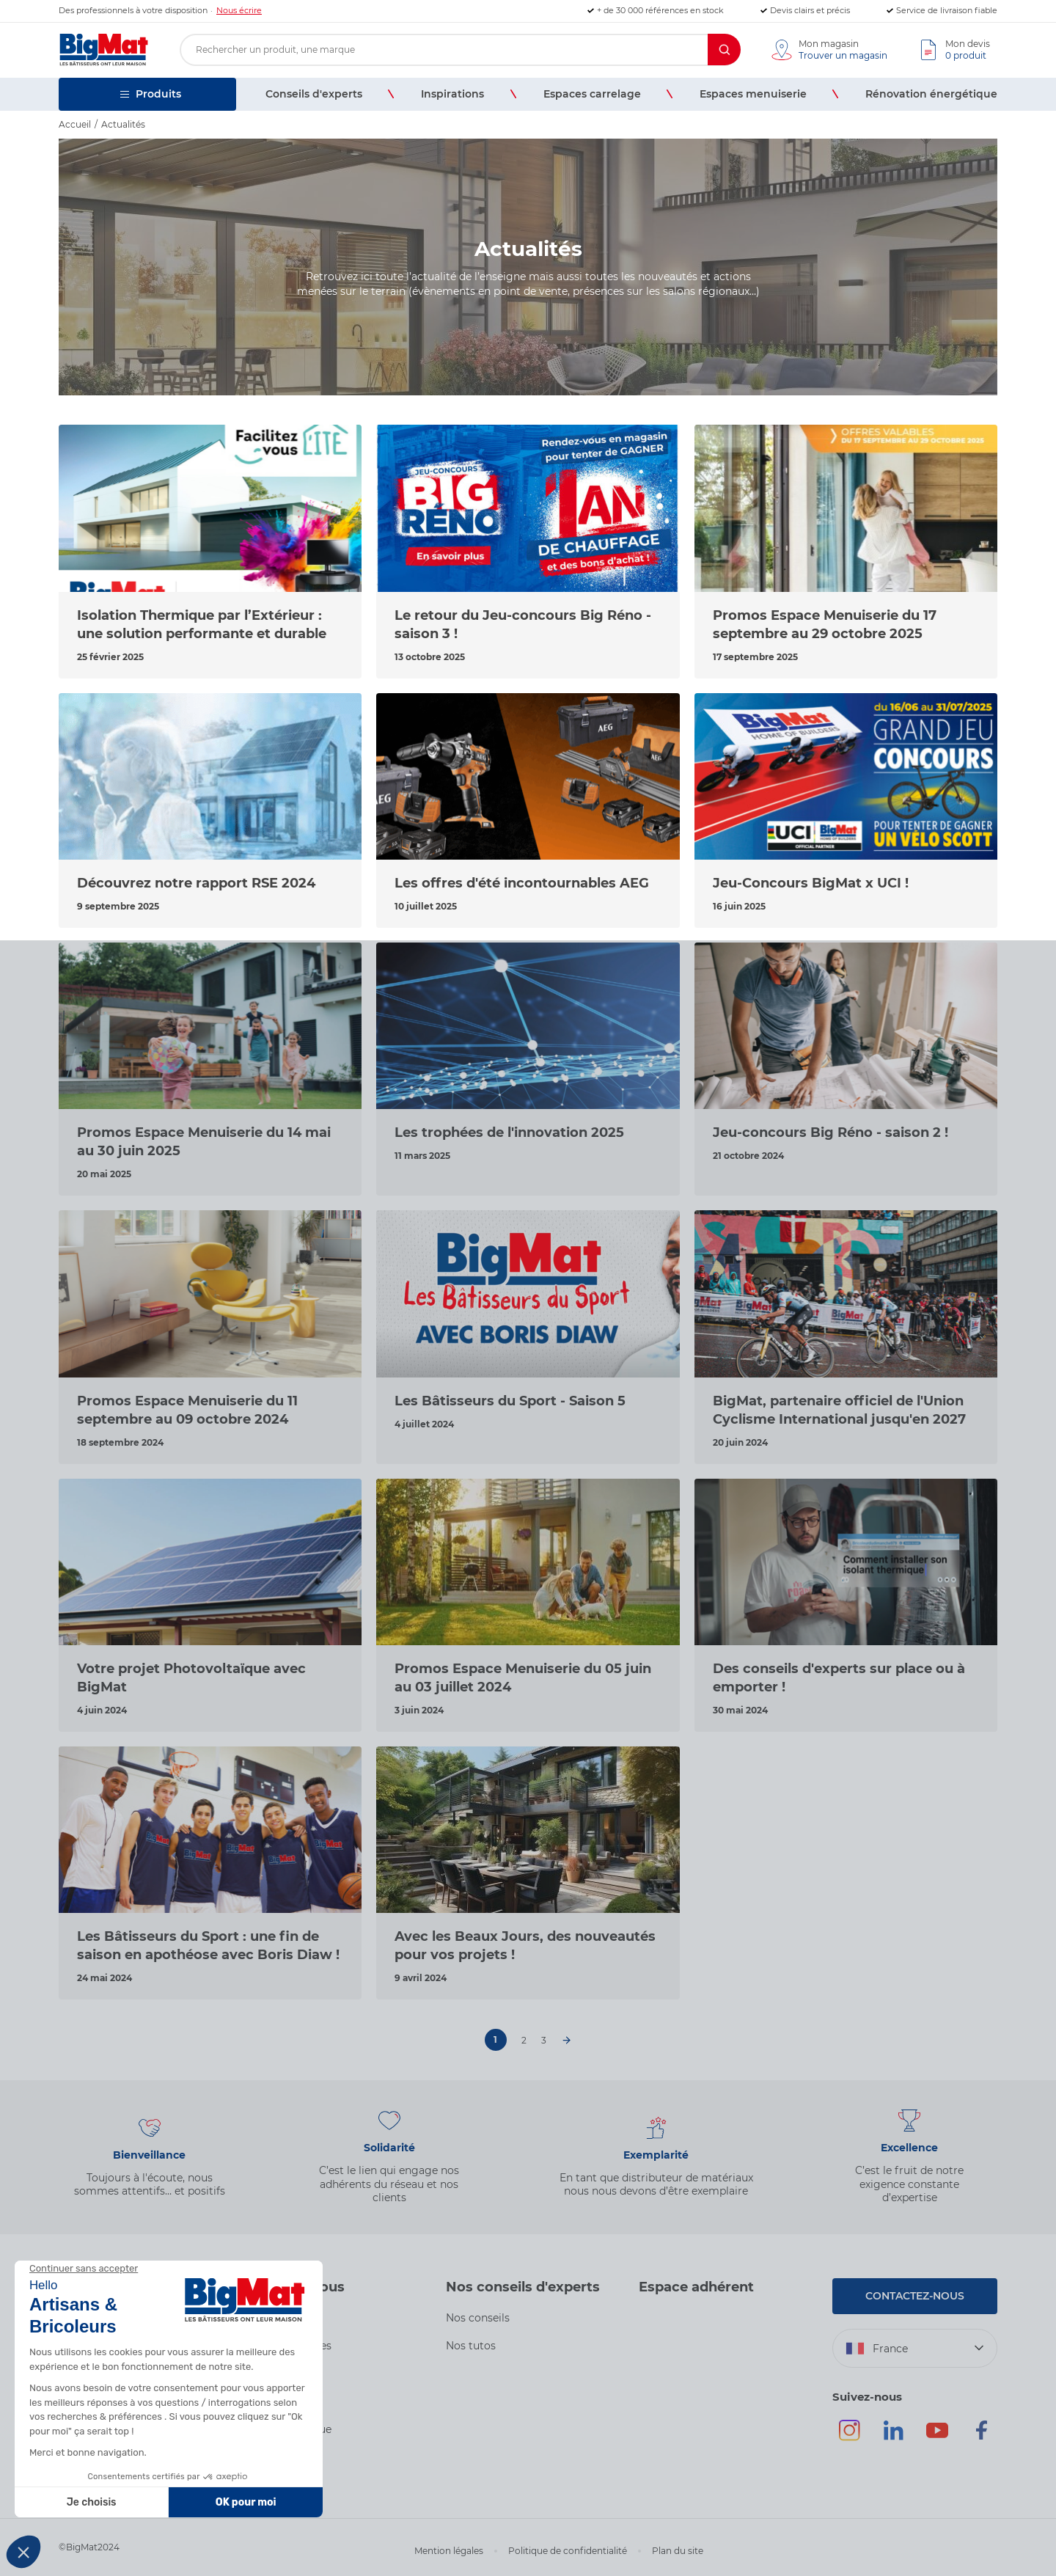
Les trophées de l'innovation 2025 (509, 1132)
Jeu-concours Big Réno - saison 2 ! (830, 1132)
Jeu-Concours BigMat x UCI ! (811, 883)
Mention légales (448, 2550)
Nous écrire (239, 10)
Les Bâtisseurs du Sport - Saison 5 (510, 1401)
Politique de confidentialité (567, 2550)
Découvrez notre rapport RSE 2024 (196, 883)
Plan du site (677, 2550)
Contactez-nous (914, 2295)
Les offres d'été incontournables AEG (522, 883)
